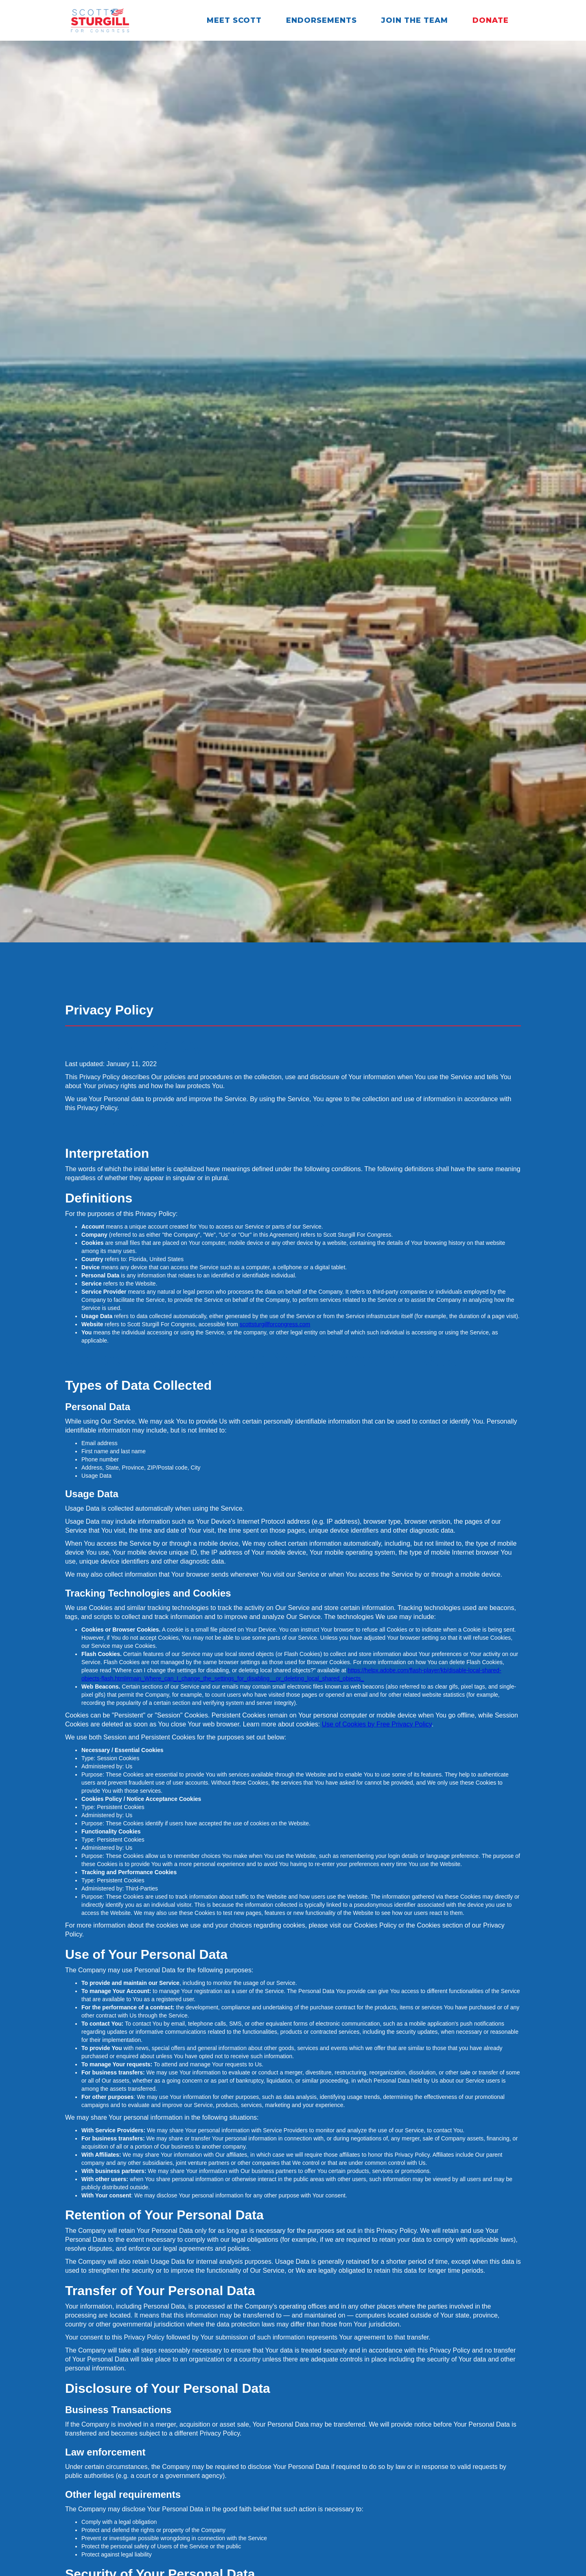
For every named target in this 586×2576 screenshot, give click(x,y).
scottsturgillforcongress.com (275, 1324)
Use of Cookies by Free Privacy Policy (377, 1724)
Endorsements (321, 20)
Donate (490, 20)
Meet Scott (234, 20)
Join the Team (414, 20)
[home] (99, 20)
